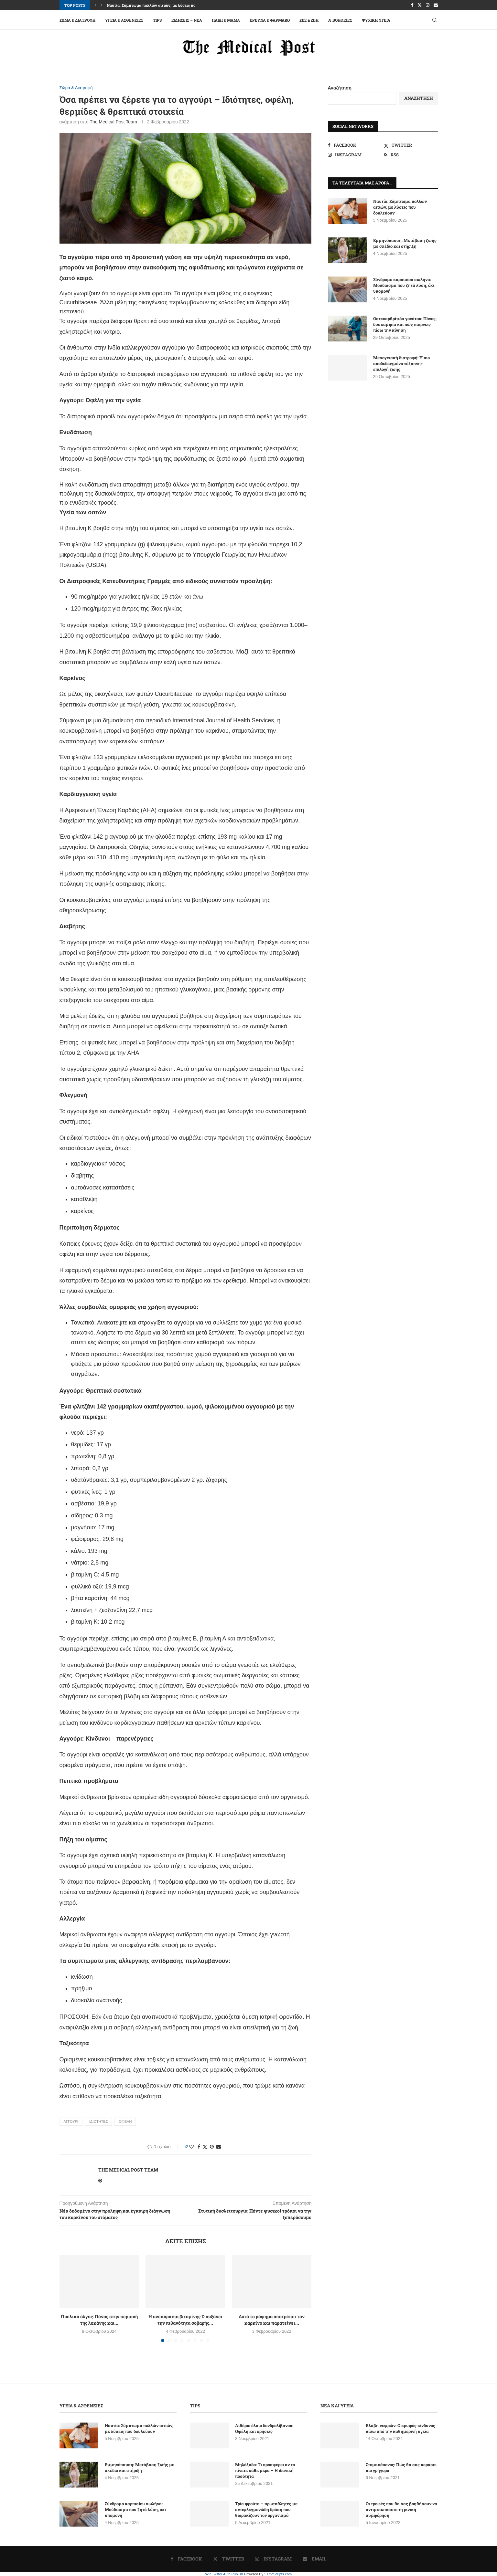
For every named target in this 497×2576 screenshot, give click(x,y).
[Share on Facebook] (199, 2146)
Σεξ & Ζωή (309, 20)
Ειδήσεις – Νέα (186, 20)
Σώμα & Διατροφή (77, 20)
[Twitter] (419, 5)
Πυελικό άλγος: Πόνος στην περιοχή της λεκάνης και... (99, 2319)
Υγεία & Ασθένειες (124, 20)
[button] (95, 5)
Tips (157, 20)
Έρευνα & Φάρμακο (270, 20)
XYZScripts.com (279, 2574)
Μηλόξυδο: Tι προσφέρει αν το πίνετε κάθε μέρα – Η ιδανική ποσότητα (265, 2470)
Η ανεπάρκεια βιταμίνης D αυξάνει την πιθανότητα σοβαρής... (185, 2319)
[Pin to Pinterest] (212, 2146)
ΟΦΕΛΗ (125, 2121)
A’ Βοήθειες (340, 20)
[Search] (434, 20)
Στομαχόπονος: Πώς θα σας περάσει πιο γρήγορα (401, 2467)
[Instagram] (427, 5)
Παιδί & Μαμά (226, 20)
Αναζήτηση (340, 87)
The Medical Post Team (113, 121)
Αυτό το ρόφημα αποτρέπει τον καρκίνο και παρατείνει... (272, 2319)
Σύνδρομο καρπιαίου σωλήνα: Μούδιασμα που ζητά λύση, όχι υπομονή (403, 285)
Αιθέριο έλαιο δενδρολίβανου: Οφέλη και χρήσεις (264, 2428)
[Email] (436, 5)
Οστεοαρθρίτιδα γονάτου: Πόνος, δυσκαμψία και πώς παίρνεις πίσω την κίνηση (405, 324)
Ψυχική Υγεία (376, 20)
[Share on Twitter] (205, 2147)
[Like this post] (191, 2146)
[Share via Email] (218, 2146)
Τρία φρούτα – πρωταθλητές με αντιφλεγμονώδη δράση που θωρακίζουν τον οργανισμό (266, 2509)
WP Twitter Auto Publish (224, 2574)
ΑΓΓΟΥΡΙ (71, 2121)
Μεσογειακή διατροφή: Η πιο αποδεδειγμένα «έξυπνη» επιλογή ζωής (401, 363)
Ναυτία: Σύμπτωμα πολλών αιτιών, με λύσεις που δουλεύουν (163, 5)
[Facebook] (412, 5)
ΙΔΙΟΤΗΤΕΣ (98, 2121)
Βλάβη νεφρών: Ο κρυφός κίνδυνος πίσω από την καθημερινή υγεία (400, 2428)
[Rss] (411, 155)
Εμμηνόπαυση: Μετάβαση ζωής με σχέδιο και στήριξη (405, 243)
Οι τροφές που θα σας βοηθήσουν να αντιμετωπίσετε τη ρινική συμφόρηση (401, 2509)
